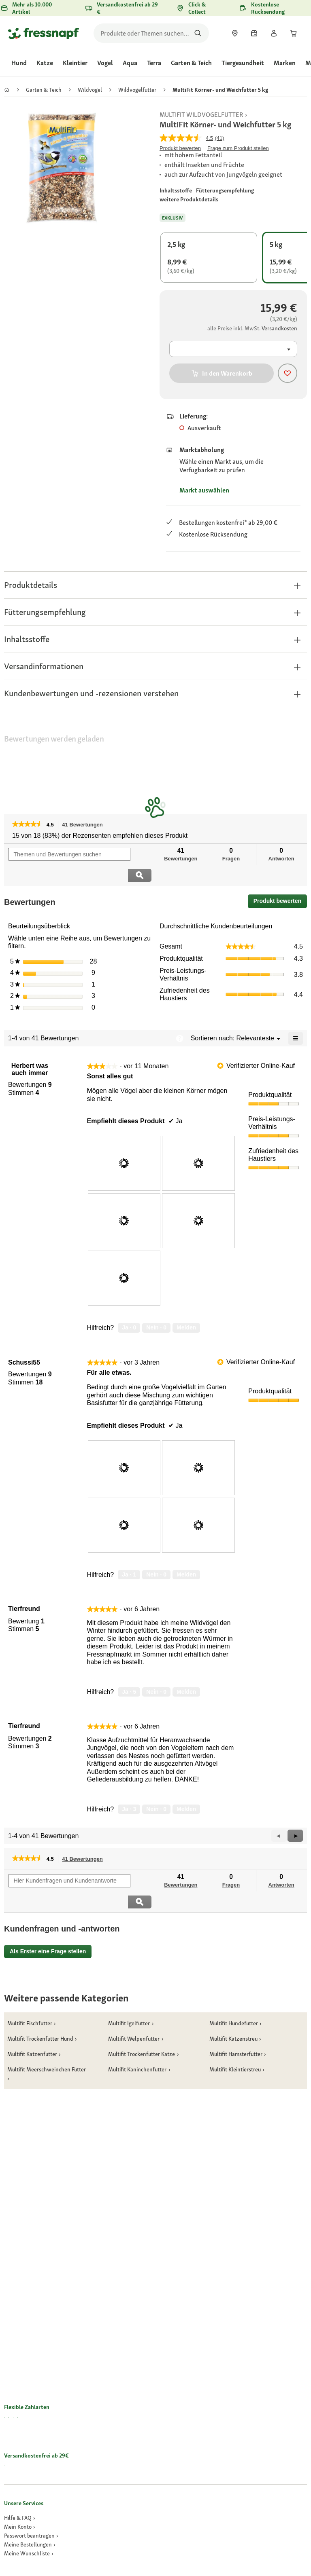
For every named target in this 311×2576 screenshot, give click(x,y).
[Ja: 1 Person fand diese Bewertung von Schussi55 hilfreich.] (129, 1554)
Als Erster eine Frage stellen (48, 1909)
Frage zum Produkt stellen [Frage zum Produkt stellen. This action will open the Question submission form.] (238, 148)
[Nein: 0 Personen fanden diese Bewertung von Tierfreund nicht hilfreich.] (156, 1671)
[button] (155, 585)
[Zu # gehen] (176, 190)
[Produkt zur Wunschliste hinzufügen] (287, 373)
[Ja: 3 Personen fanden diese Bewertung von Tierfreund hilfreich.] (129, 1788)
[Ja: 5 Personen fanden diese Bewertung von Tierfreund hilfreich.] (129, 1671)
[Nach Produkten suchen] (198, 33)
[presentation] (124, 1142)
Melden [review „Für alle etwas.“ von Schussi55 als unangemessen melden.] (186, 1553)
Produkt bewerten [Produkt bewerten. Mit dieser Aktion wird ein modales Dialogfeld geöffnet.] (180, 148)
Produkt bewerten (280, 882)
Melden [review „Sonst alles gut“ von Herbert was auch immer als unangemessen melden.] (186, 1307)
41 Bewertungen (84, 825)
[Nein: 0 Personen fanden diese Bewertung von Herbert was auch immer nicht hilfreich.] (156, 1307)
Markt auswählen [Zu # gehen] (204, 490)
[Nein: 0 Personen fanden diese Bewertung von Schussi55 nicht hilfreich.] (156, 1554)
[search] (151, 33)
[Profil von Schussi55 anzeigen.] (24, 1341)
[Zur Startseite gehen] (43, 33)
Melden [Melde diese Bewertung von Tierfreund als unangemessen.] (186, 1670)
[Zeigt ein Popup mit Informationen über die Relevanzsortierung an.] (179, 1017)
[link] (235, 33)
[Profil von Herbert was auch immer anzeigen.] (29, 1048)
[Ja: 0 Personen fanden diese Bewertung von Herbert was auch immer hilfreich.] (129, 1307)
